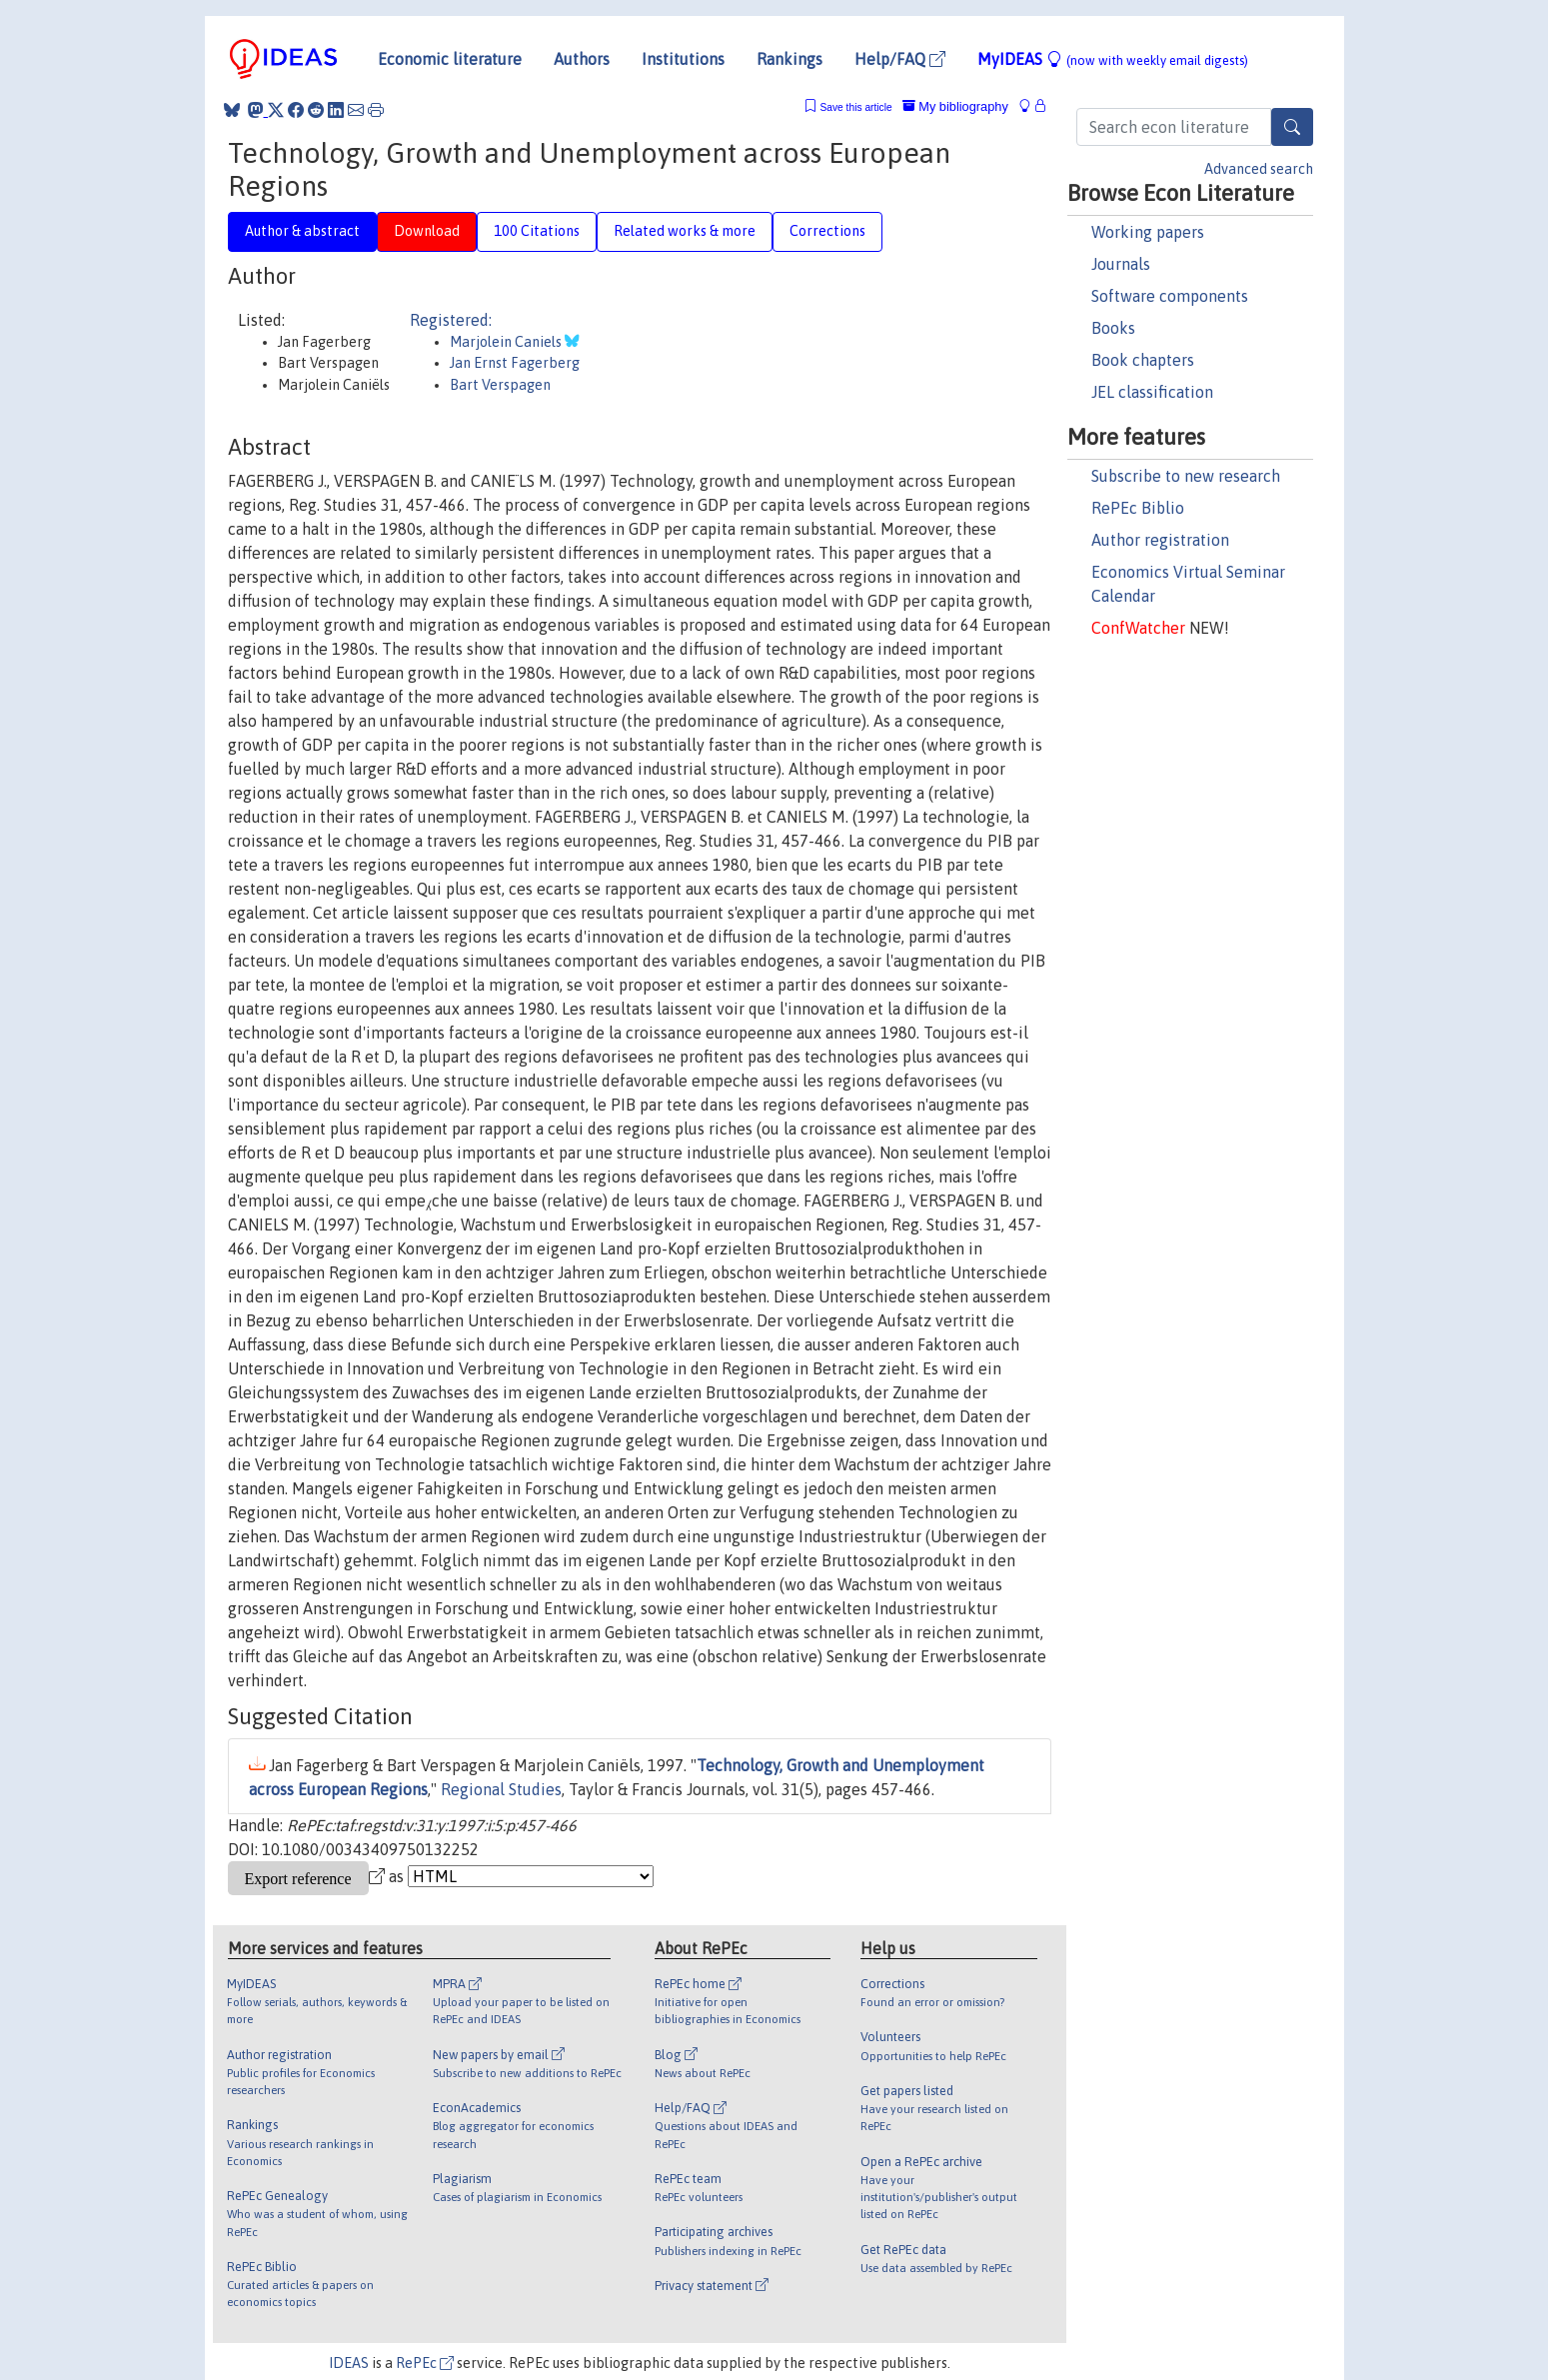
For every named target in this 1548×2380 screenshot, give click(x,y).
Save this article (855, 107)
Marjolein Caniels (507, 342)
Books (1113, 328)
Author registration (1160, 540)
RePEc (425, 2363)
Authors (582, 59)
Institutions (683, 59)
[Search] (1292, 127)
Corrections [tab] (827, 231)
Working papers (1147, 232)
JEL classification (1152, 392)
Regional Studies (501, 1789)
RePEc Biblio (1137, 508)
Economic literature (450, 59)
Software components (1169, 296)
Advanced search (1258, 169)
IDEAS (349, 2363)
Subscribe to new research (1185, 476)
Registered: (451, 320)
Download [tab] (427, 231)
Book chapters (1142, 360)
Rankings (789, 59)
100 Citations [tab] (537, 231)
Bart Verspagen (500, 385)
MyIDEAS (1112, 59)
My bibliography (955, 106)
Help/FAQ (899, 59)
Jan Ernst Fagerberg (515, 363)
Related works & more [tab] (685, 231)
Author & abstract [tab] (302, 231)
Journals (1120, 264)
